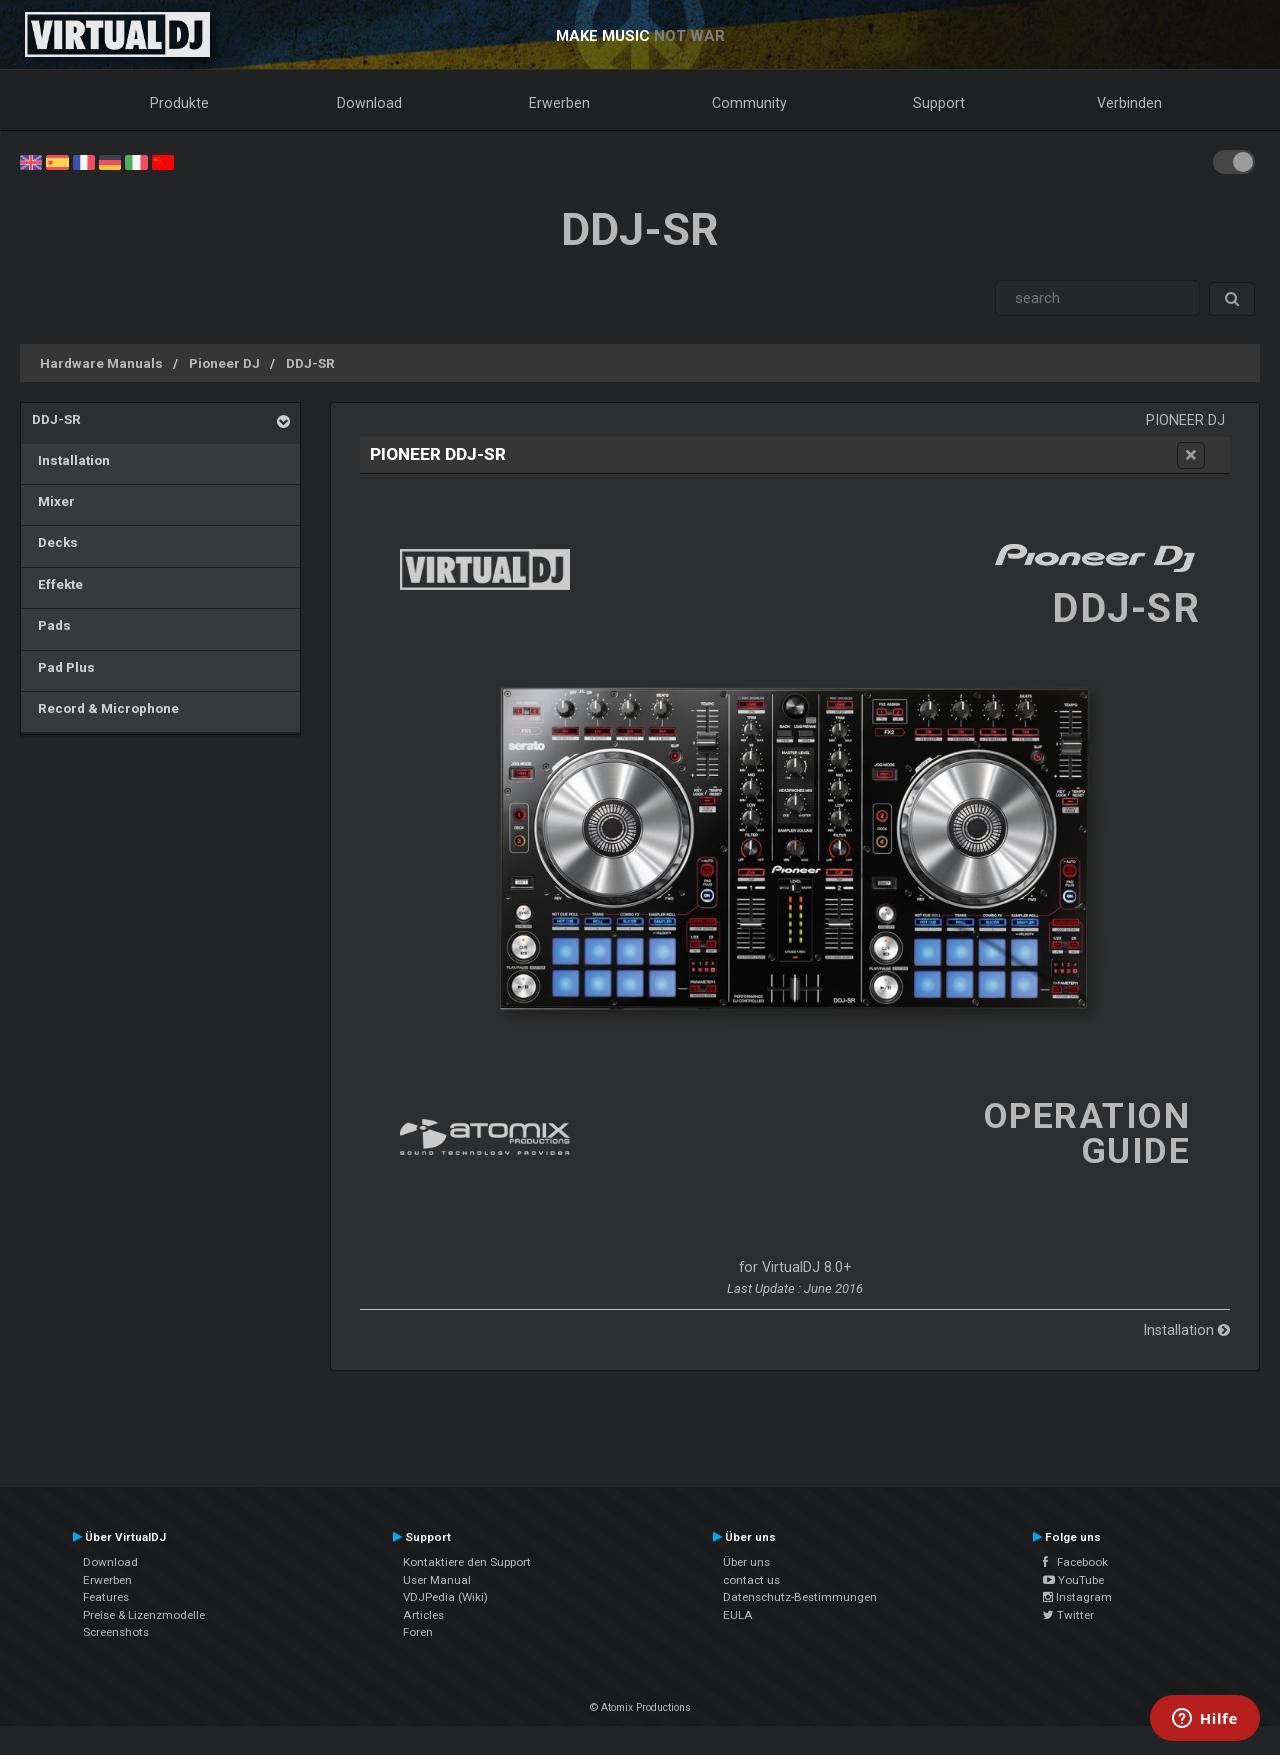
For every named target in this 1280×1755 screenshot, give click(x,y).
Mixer (53, 501)
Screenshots (116, 1632)
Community (749, 103)
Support (939, 103)
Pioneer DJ (224, 363)
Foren (418, 1632)
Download (369, 103)
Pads (51, 625)
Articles (423, 1615)
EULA (738, 1615)
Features (106, 1597)
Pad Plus (63, 667)
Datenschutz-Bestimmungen (800, 1597)
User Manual (437, 1580)
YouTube (1073, 1580)
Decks (55, 542)
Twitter (1068, 1615)
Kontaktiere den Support (467, 1562)
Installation (71, 460)
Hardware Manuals (101, 363)
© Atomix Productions (640, 1707)
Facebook (1075, 1562)
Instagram (1077, 1597)
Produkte (179, 103)
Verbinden (1129, 103)
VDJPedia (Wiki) (445, 1597)
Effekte (57, 584)
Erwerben (559, 103)
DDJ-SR (310, 363)
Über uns (746, 1562)
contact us (751, 1580)
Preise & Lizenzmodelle (144, 1615)
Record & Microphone (105, 708)
